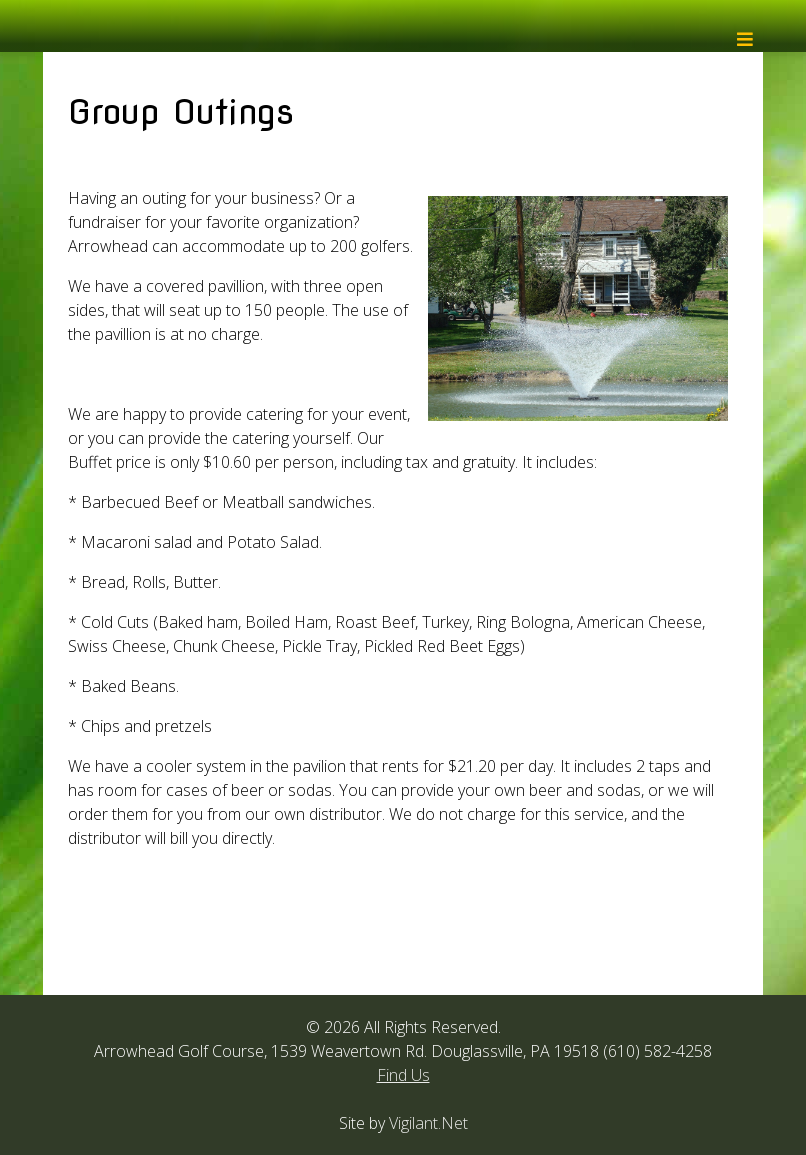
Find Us (403, 1075)
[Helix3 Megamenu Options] (745, 45)
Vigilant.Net (428, 1123)
